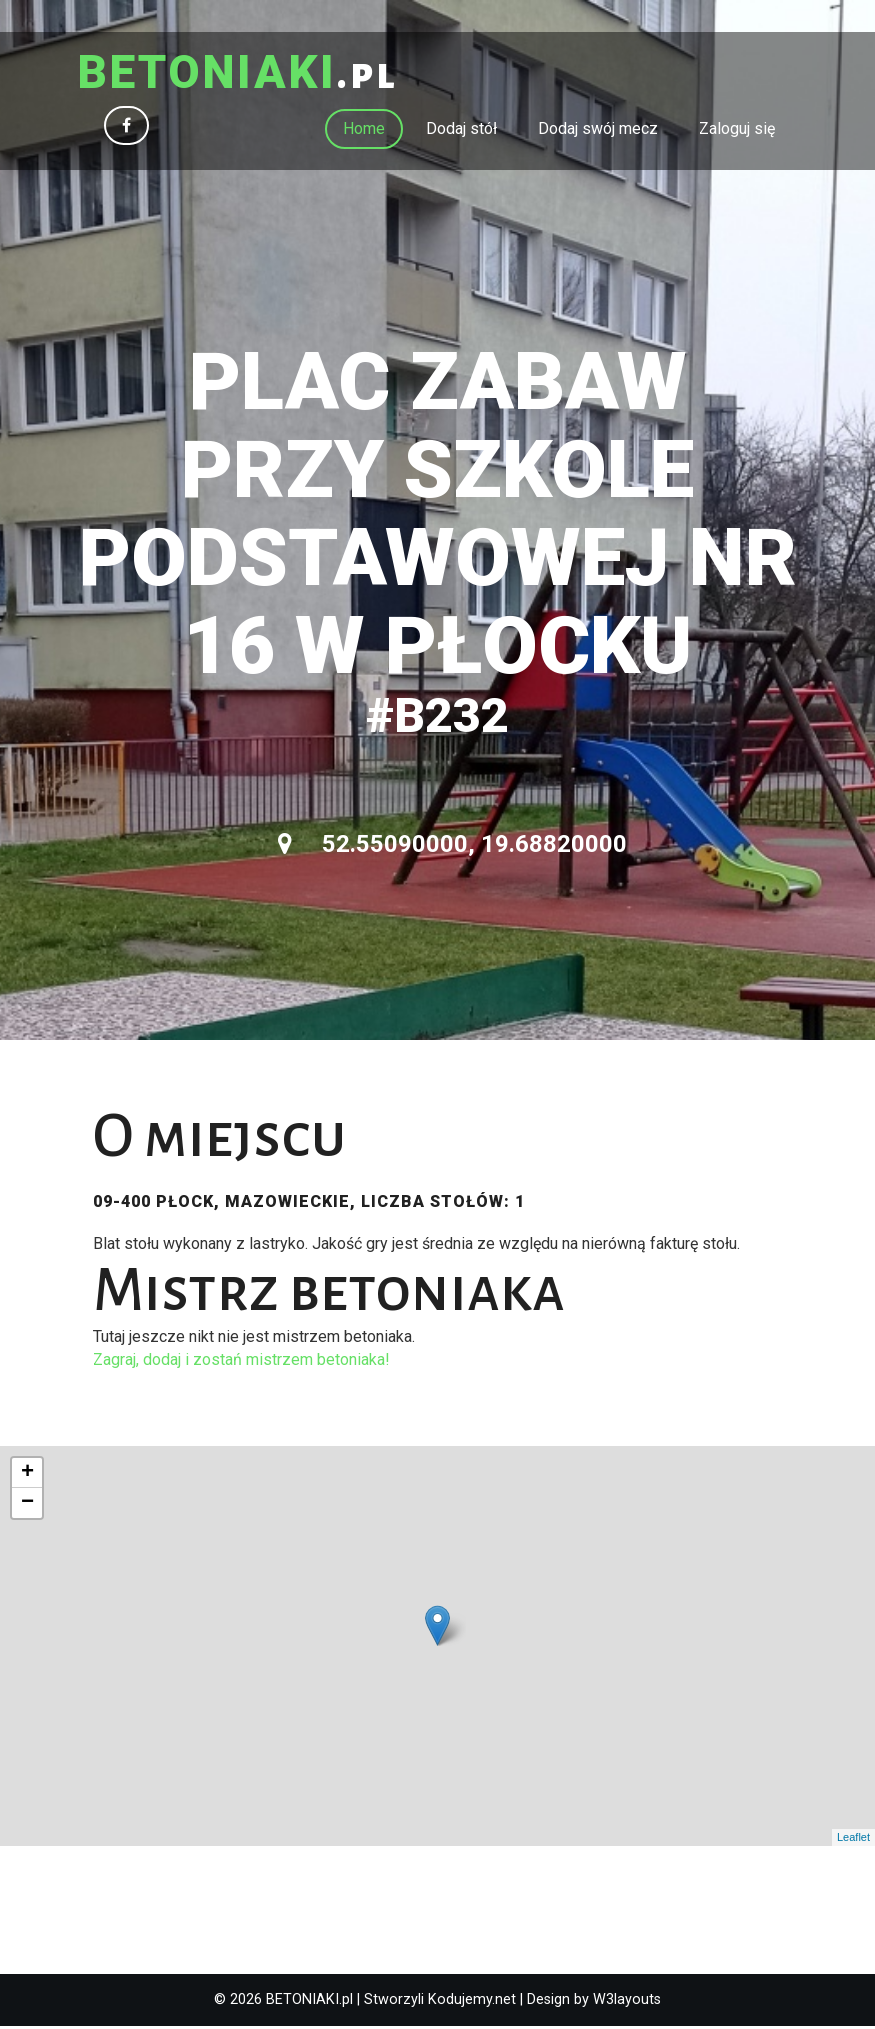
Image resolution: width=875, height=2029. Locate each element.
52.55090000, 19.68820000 (452, 847)
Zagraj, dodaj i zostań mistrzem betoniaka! (241, 1361)
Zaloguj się (737, 130)
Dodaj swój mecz (598, 130)
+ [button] (27, 1475)
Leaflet (853, 1840)
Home (364, 130)
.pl (244, 75)
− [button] (27, 1505)
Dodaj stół (461, 130)
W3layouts (627, 2001)
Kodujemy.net (472, 2001)
